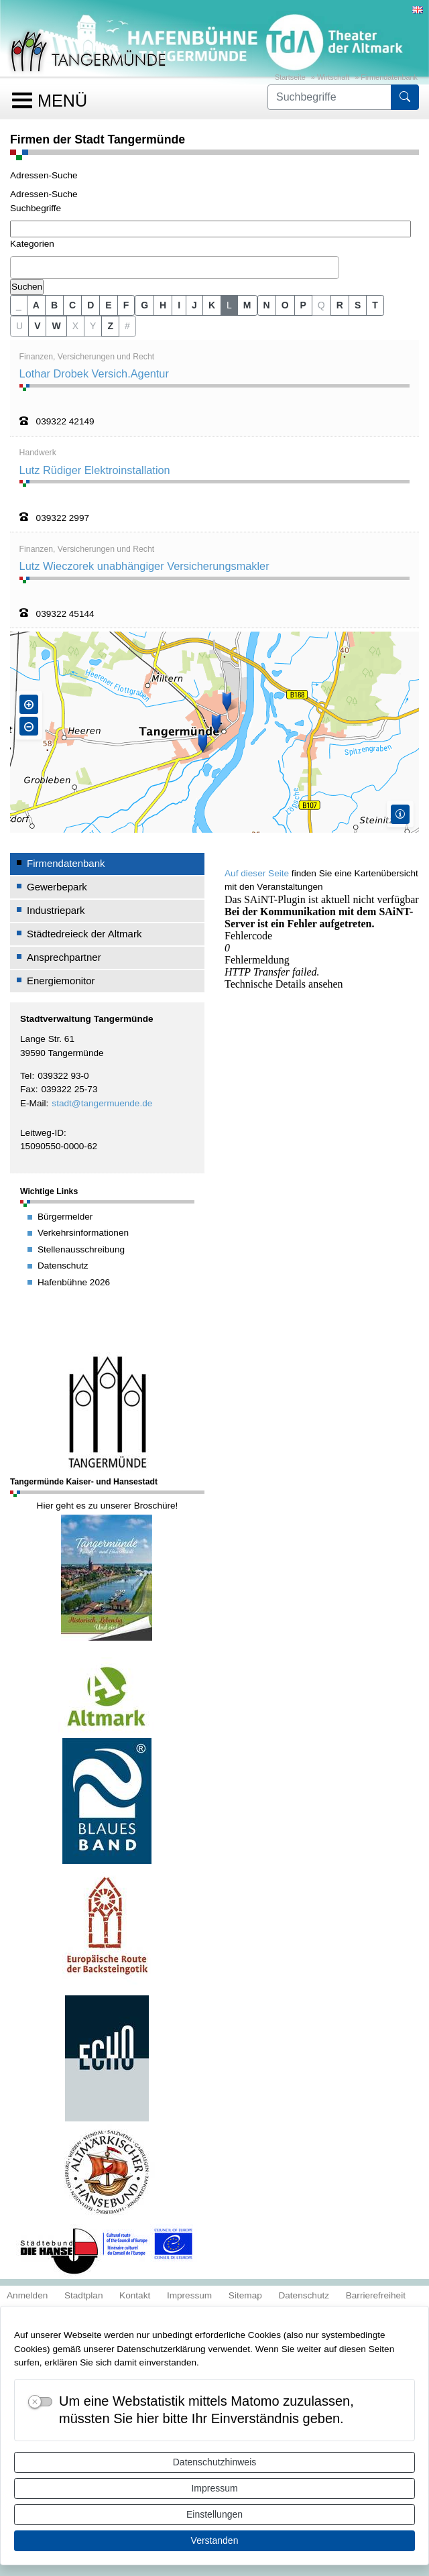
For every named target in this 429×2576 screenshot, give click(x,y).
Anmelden (27, 2295)
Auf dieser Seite (257, 873)
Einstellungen (214, 2514)
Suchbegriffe (35, 208)
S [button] (358, 305)
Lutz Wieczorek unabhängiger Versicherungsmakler (144, 566)
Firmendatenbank (389, 77)
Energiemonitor (61, 980)
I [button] (179, 305)
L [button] (229, 305)
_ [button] (18, 305)
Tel (26, 1076)
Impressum (214, 2488)
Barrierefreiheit (376, 2295)
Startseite (290, 77)
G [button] (144, 305)
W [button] (56, 325)
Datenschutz (303, 2295)
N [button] (266, 305)
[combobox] (174, 267)
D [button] (90, 305)
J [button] (194, 305)
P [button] (303, 305)
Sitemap (245, 2295)
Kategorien (32, 244)
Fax (28, 1089)
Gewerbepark (57, 886)
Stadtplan (83, 2295)
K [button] (211, 305)
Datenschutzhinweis (215, 2462)
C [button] (72, 305)
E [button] (108, 305)
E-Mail (33, 1103)
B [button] (54, 305)
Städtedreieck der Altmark (84, 933)
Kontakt (134, 2295)
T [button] (375, 305)
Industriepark (56, 910)
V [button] (37, 325)
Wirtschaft (333, 77)
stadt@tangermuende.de (102, 1103)
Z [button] (110, 325)
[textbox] (17, 267)
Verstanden (215, 2540)
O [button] (285, 305)
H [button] (163, 305)
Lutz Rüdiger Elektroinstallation (94, 470)
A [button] (36, 305)
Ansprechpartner (64, 957)
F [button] (126, 305)
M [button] (247, 305)
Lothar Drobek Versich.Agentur (94, 373)
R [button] (339, 305)
